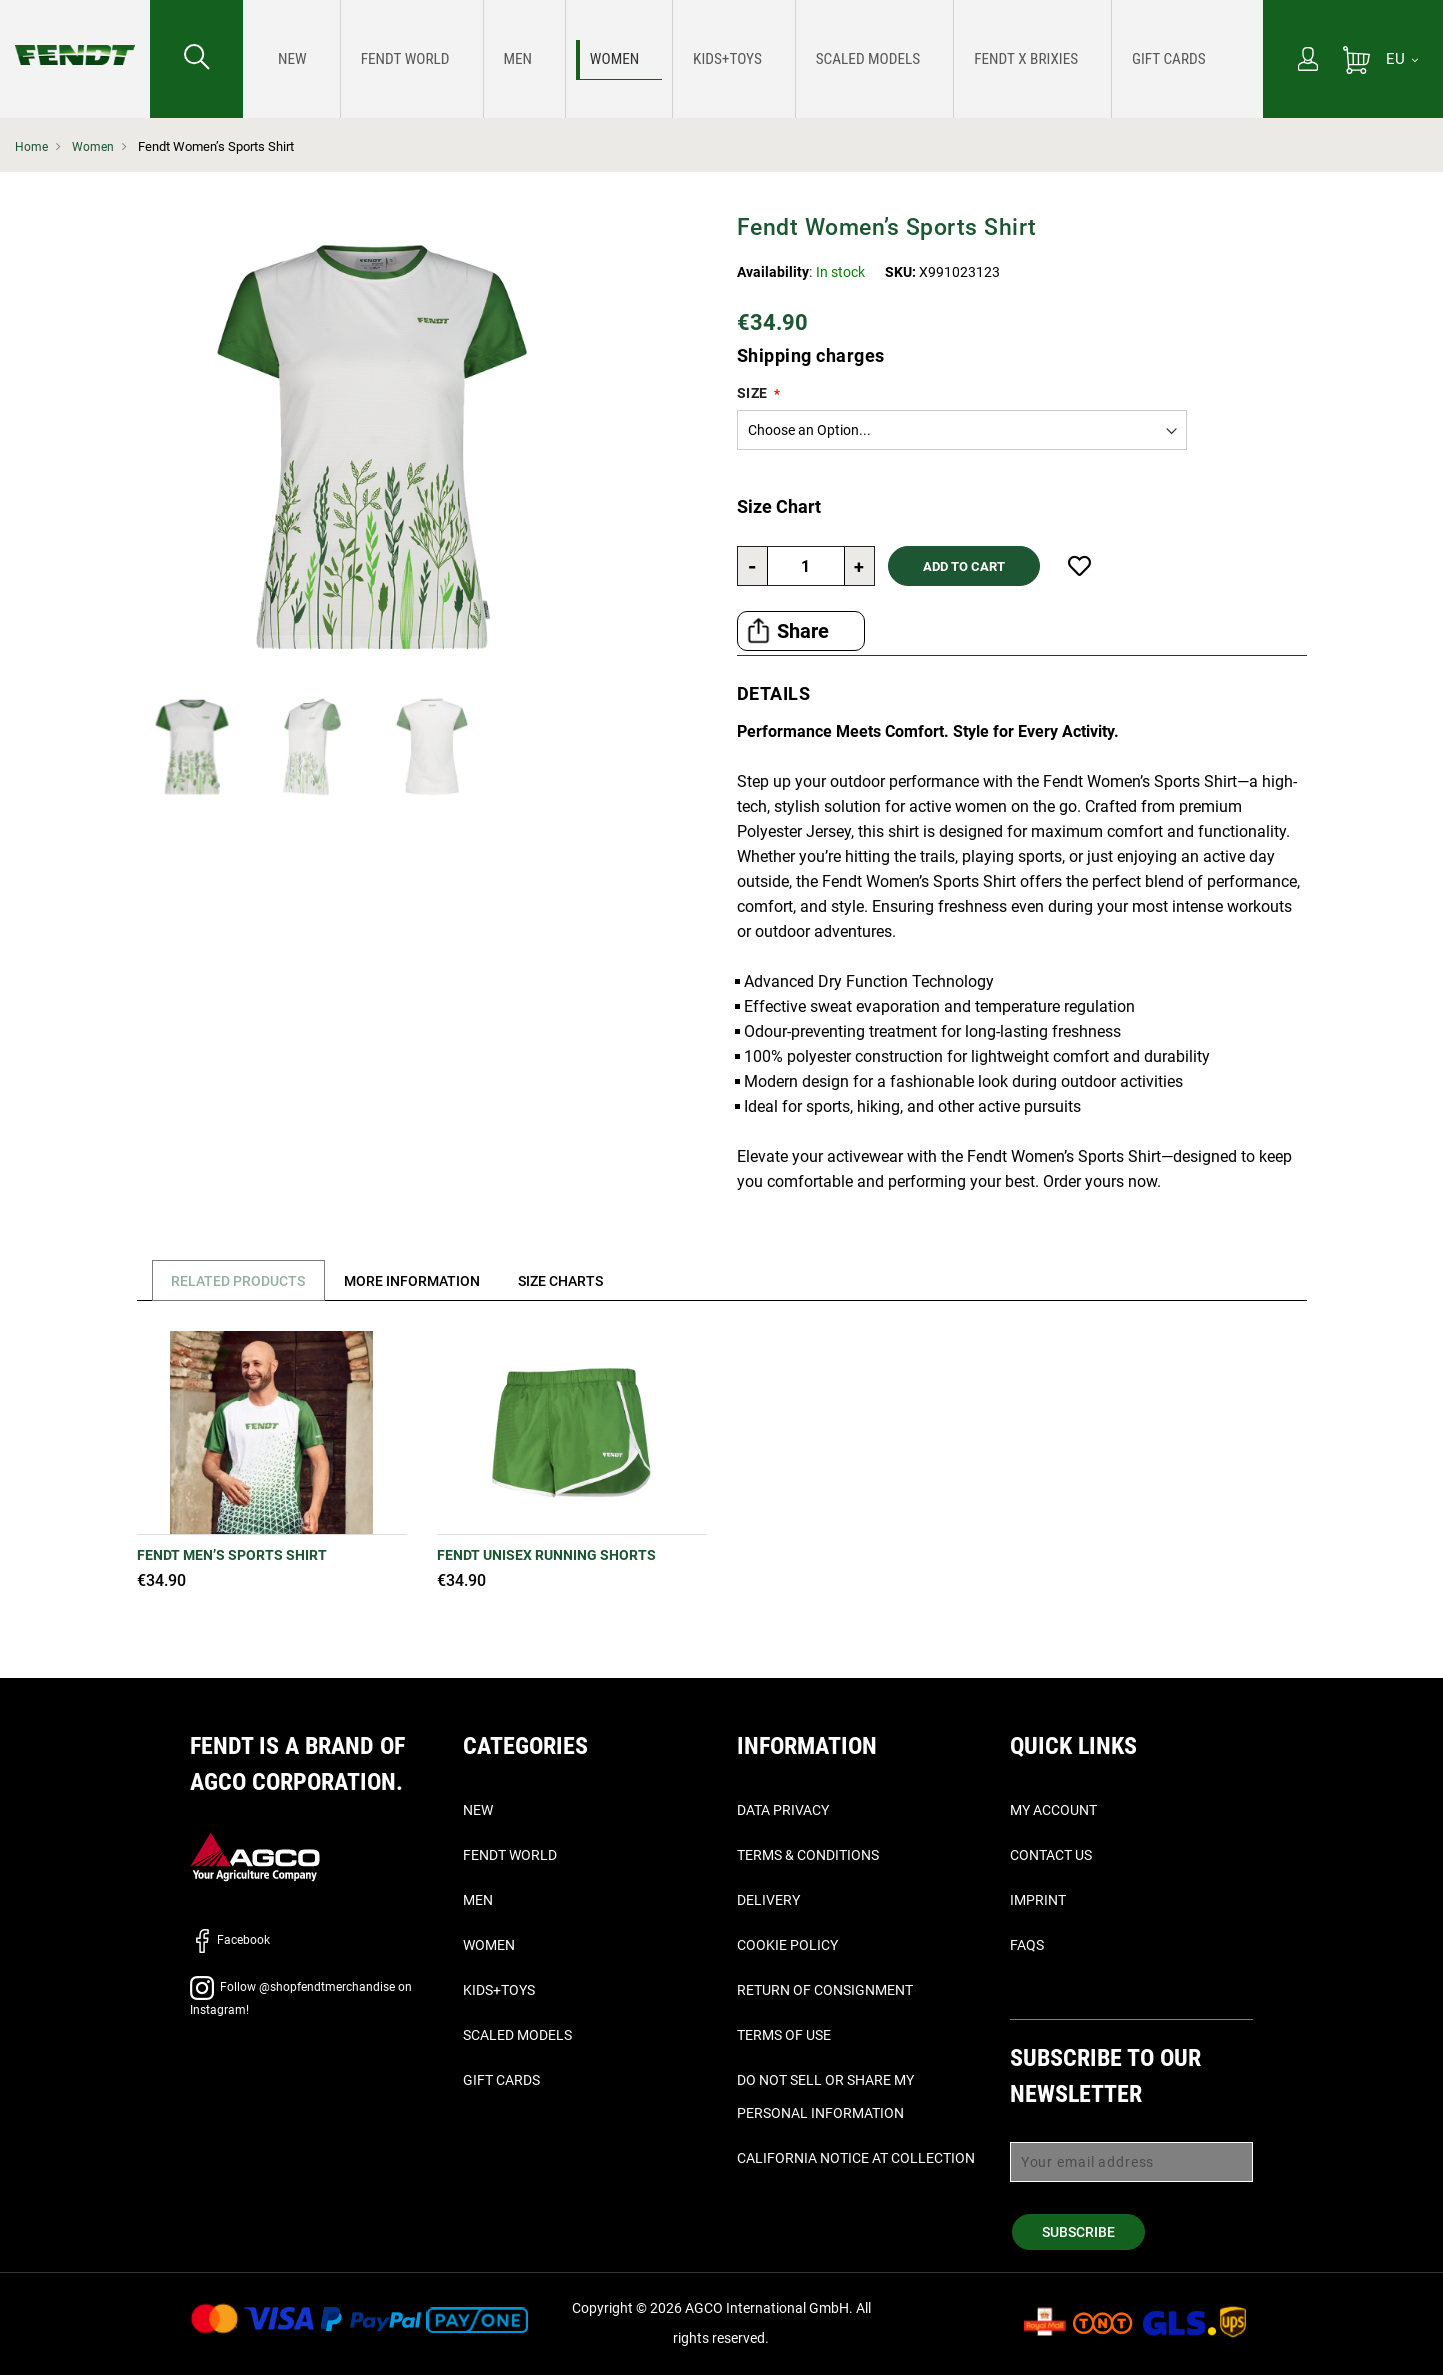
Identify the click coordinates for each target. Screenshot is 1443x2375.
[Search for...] (196, 59)
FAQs (1027, 1945)
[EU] (1402, 59)
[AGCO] (255, 1855)
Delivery (768, 1900)
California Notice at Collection (856, 2158)
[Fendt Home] (75, 35)
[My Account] (1308, 61)
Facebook (230, 1940)
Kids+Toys (499, 1990)
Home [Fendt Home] (32, 146)
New (478, 1810)
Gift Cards (501, 2080)
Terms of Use (784, 2035)
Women (95, 146)
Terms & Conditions (808, 1855)
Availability (773, 272)
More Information (425, 1281)
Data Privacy (783, 1810)
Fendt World (510, 1855)
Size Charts (582, 1281)
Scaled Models (517, 2035)
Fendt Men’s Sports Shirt (232, 1555)
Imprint (1038, 1900)
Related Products (243, 1281)
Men (478, 1900)
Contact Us (1051, 1855)
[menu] (753, 59)
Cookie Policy (787, 1945)
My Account (1053, 1810)
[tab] (235, 1280)
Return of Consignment (825, 1990)
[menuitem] (286, 59)
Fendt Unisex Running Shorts (546, 1555)
